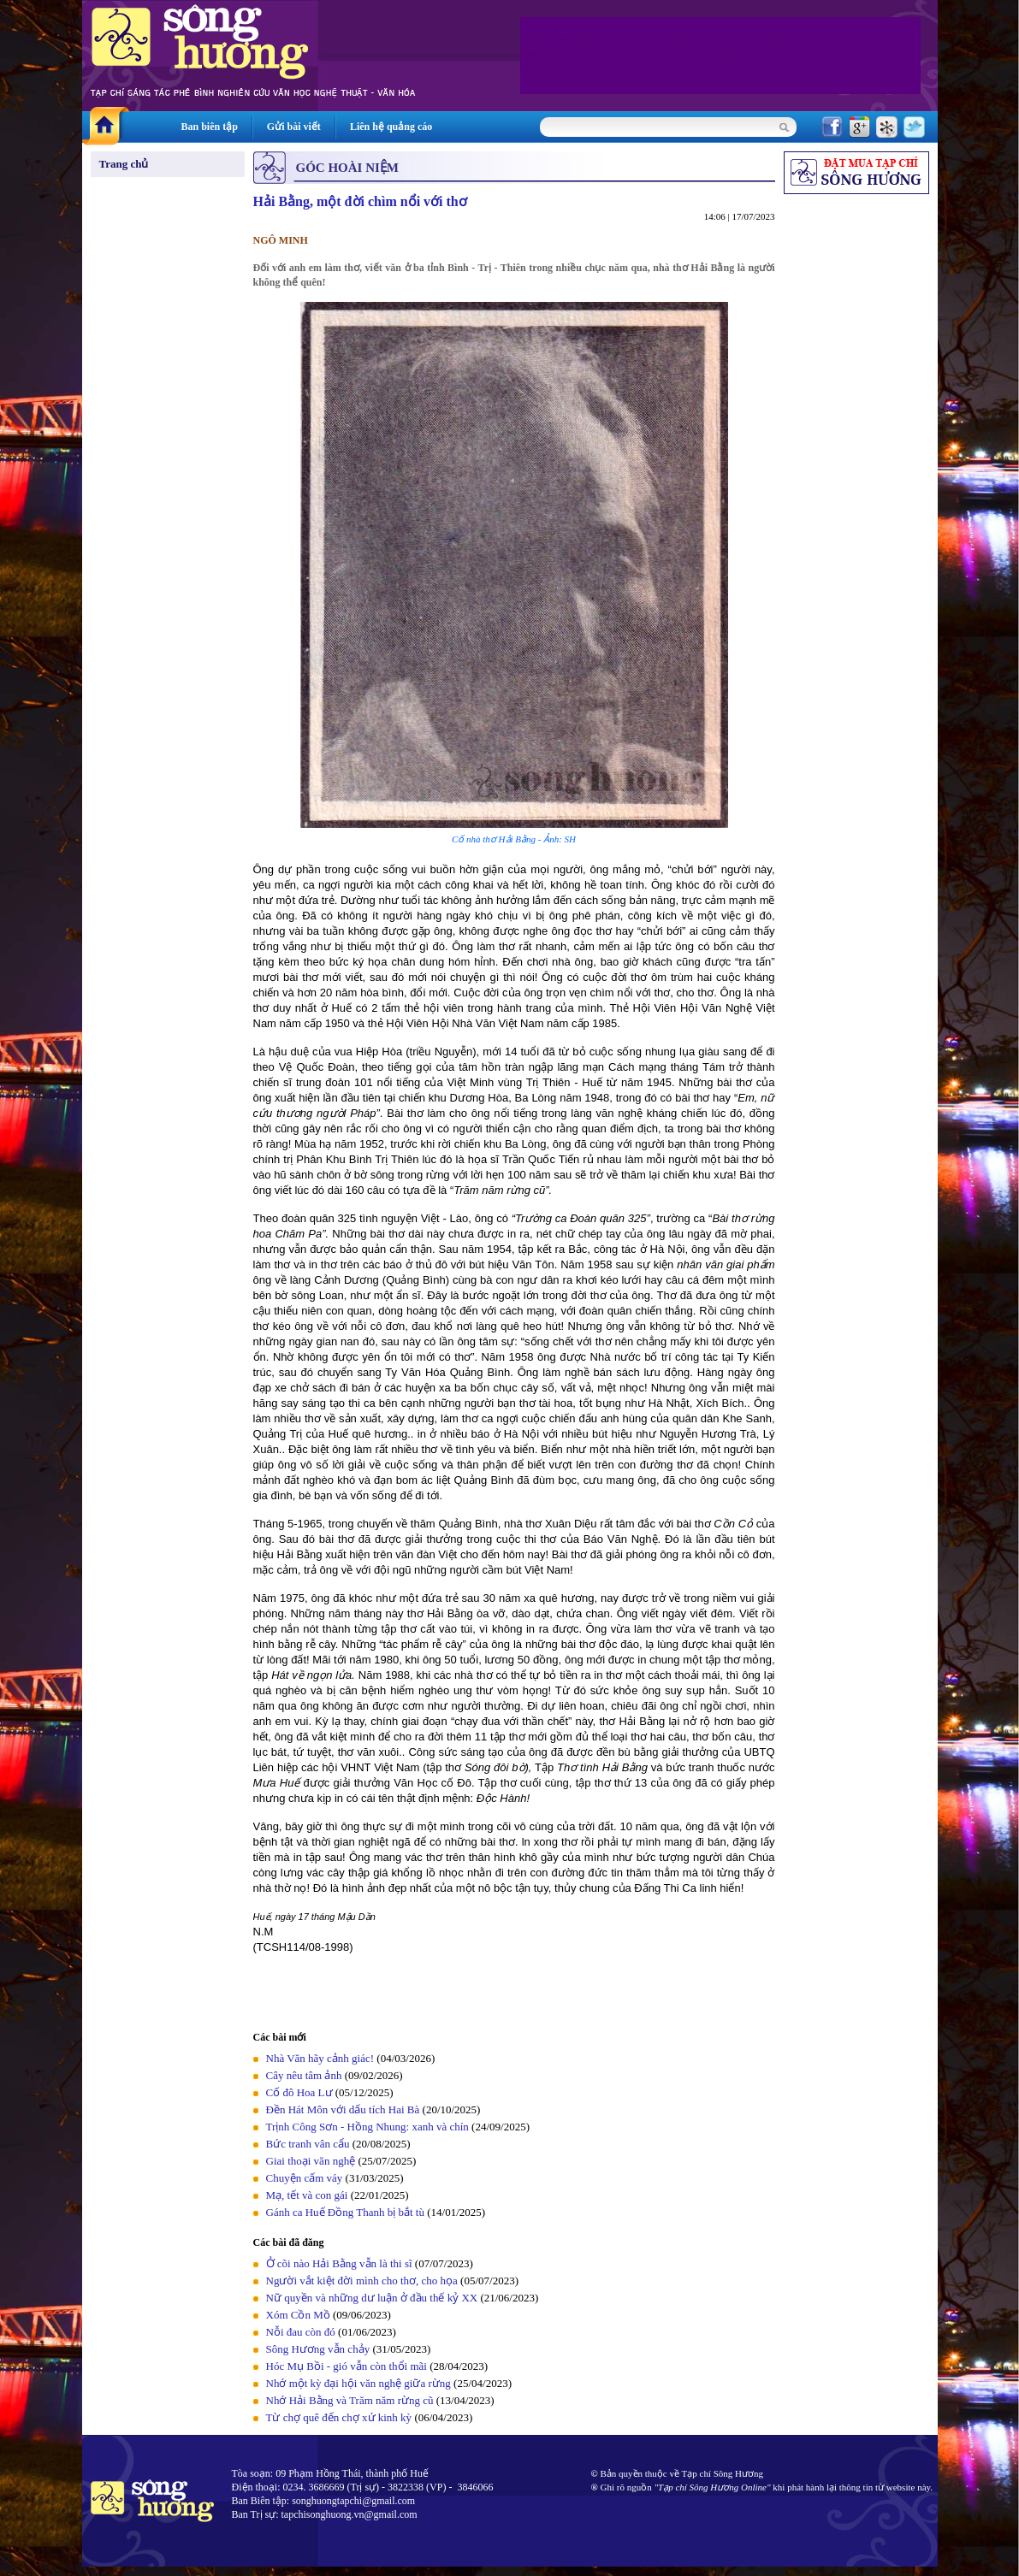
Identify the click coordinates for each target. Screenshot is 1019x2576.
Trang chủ (124, 163)
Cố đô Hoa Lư (299, 2092)
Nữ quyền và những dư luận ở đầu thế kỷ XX (372, 2297)
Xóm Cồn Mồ (298, 2314)
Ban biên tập (209, 127)
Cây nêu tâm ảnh (304, 2075)
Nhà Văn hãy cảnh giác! (320, 2058)
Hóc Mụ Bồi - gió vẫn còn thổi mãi (346, 2366)
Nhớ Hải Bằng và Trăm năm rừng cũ (350, 2400)
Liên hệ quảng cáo (391, 127)
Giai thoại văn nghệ (311, 2160)
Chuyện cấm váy (304, 2177)
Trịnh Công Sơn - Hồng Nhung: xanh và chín (367, 2126)
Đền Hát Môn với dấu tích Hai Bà (344, 2109)
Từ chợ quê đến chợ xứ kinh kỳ (339, 2417)
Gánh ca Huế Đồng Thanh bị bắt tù (345, 2212)
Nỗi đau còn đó (300, 2331)
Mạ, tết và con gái (307, 2195)
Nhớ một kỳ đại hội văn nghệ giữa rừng (358, 2383)
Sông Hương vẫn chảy (318, 2349)
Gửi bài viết (294, 127)
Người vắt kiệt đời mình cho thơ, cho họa (362, 2280)
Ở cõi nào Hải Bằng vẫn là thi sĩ (339, 2263)
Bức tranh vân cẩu (308, 2143)
